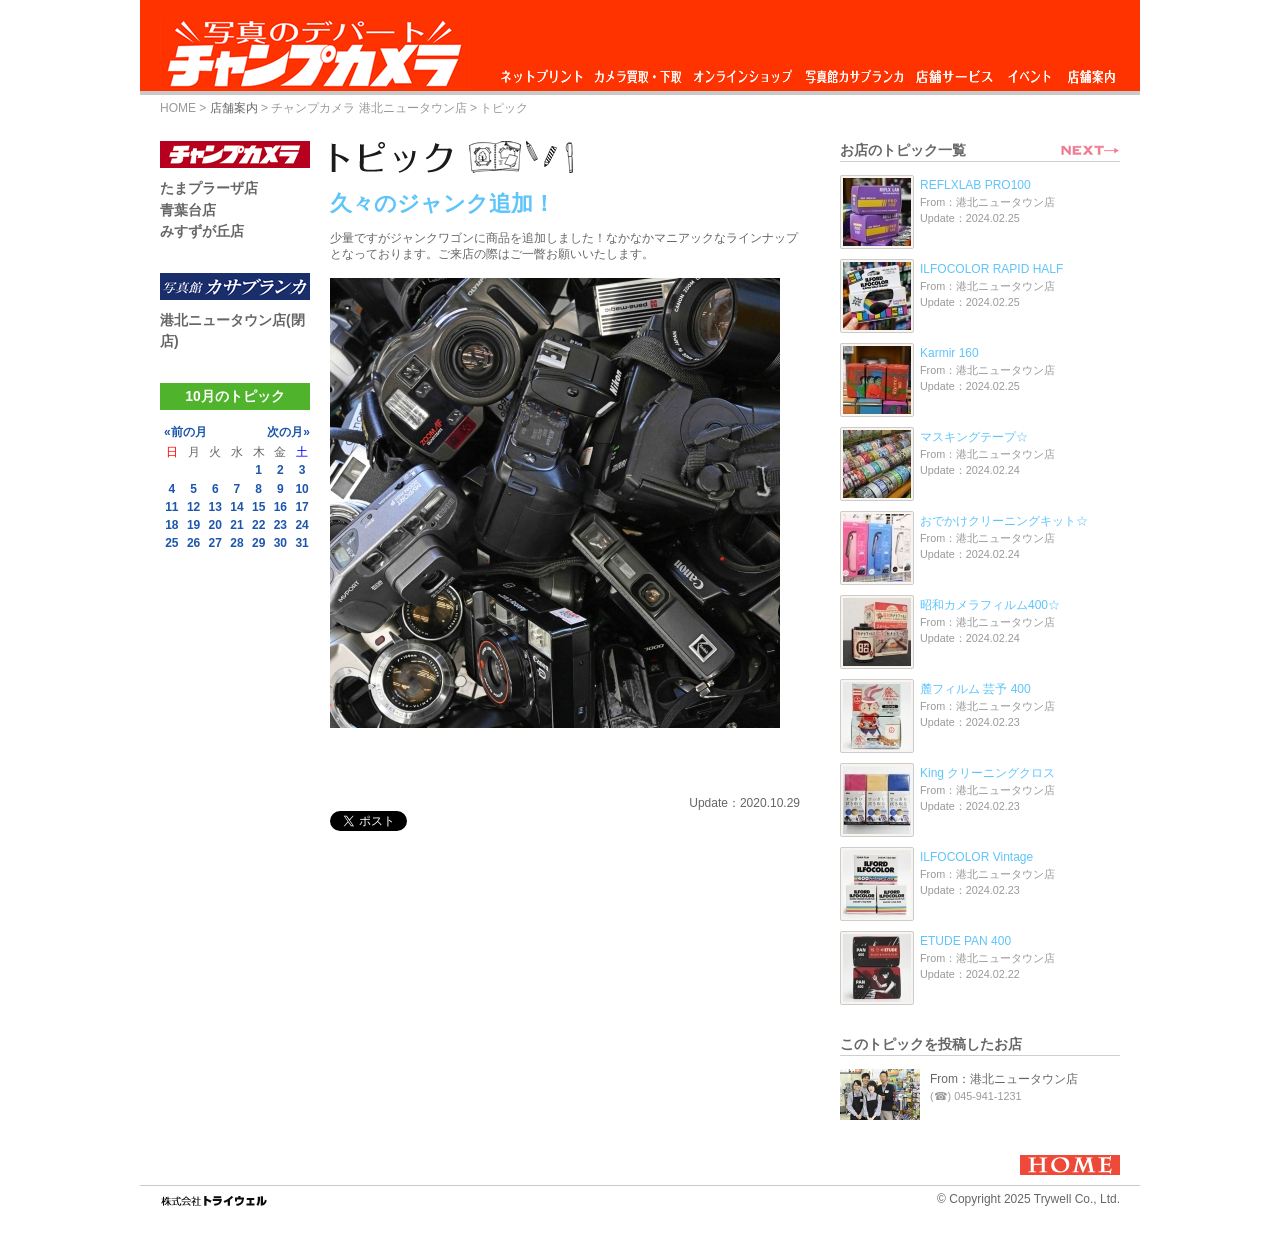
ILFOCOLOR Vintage (976, 857)
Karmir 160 (949, 353)
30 (280, 543)
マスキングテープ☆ (974, 437)
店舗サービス (954, 71)
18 (171, 525)
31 (301, 543)
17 (301, 507)
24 (301, 525)
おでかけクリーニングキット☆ (1004, 521)
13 (215, 507)
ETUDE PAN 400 (965, 941)
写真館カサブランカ (854, 71)
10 (301, 489)
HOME (178, 108)
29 (258, 543)
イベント (1030, 71)
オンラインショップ (741, 71)
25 (171, 543)
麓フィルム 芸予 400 (975, 689)
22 (258, 525)
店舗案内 (1091, 71)
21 (236, 525)
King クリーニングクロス (987, 773)
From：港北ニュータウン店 (1004, 1079)
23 (280, 525)
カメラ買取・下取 (639, 71)
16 (280, 507)
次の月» (288, 432)
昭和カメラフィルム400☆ (990, 605)
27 (215, 543)
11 (171, 507)
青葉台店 (188, 210)
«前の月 (185, 432)
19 (193, 525)
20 (215, 525)
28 (236, 543)
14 (236, 507)
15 (258, 507)
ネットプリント (545, 71)
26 (193, 543)
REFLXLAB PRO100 (975, 185)
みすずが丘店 (202, 231)
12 (193, 507)
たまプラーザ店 (209, 188)
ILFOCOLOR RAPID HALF (991, 269)
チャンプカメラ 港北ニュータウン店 (368, 108)
